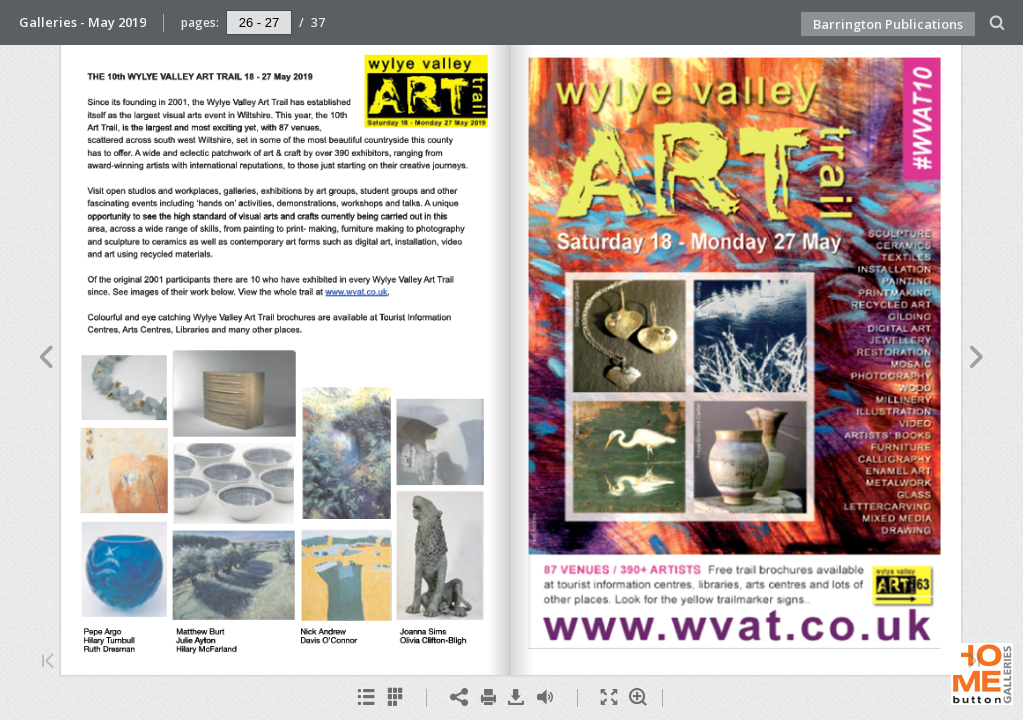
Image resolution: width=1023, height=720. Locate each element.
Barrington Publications (888, 24)
